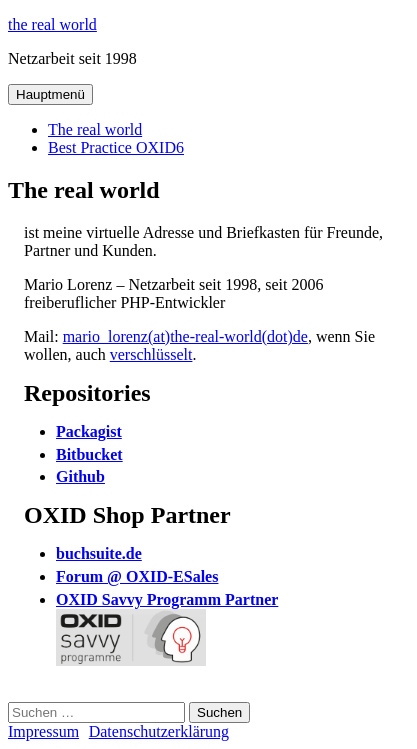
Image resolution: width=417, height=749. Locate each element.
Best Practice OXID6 (116, 147)
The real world (95, 129)
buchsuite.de (99, 553)
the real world (52, 24)
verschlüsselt (151, 354)
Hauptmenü (50, 94)
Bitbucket (89, 454)
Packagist (89, 431)
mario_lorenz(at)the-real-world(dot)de (185, 336)
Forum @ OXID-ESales (137, 576)
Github (80, 476)
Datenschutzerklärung (159, 731)
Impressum (43, 731)
